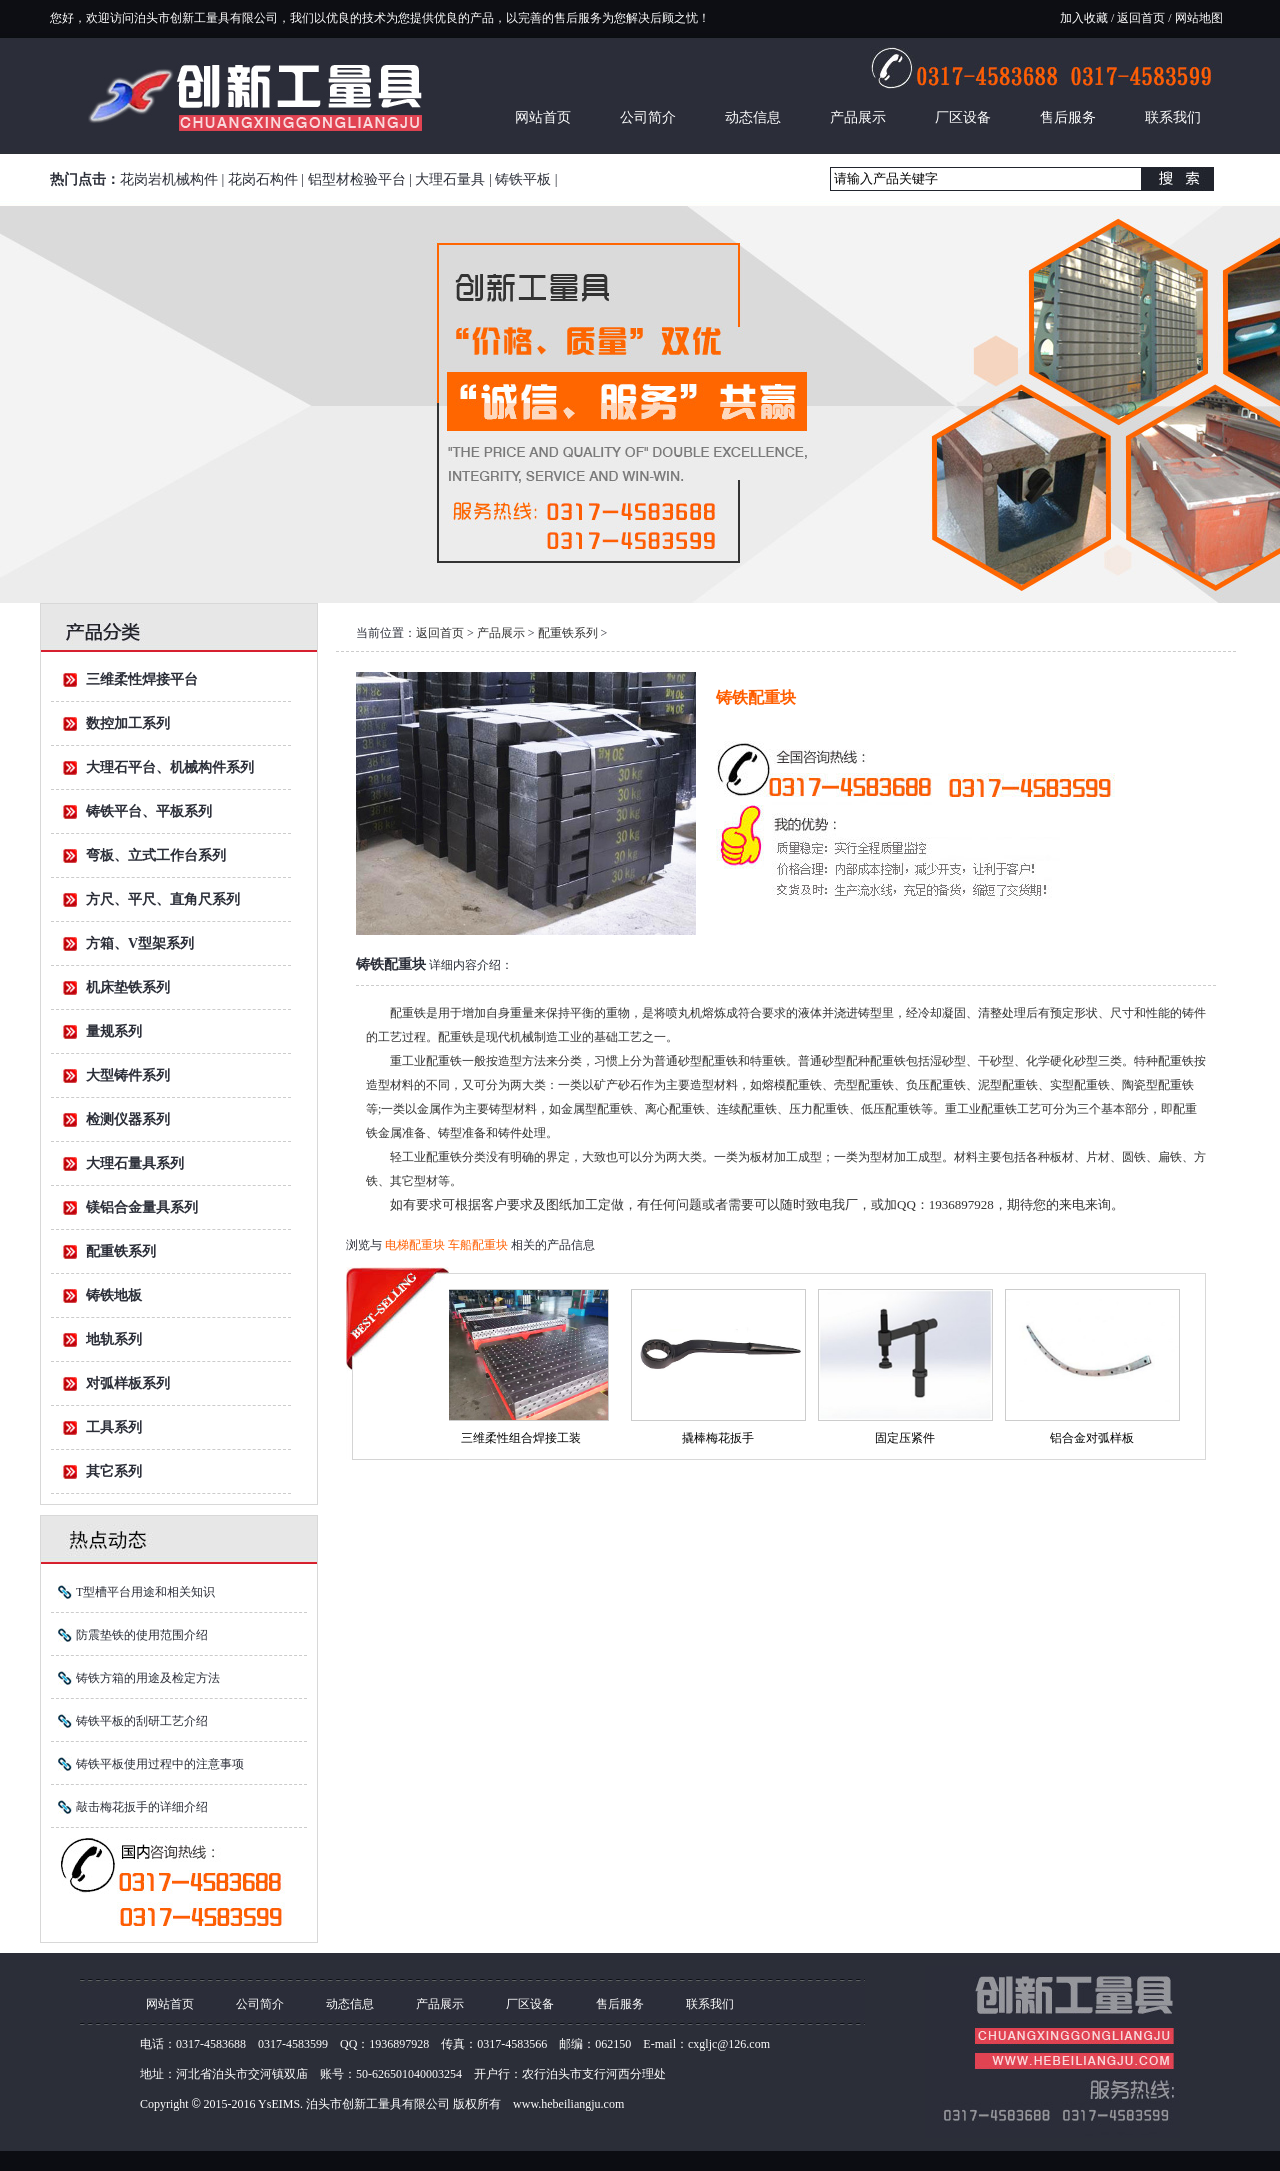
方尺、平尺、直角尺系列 (163, 899)
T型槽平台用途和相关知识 (145, 1592)
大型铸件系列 (128, 1075)
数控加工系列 (128, 723)
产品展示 (858, 117)
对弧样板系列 (128, 1383)
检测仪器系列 (128, 1119)
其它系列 (114, 1471)
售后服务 (1068, 117)
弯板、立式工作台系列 (156, 855)
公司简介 (648, 117)
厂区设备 (963, 117)
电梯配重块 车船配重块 (448, 1245)
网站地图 (1197, 18)
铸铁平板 (523, 179)
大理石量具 (450, 179)
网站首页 (543, 117)
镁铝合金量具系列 (142, 1207)
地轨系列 (114, 1339)
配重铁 (408, 1013)
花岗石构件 (263, 179)
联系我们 (1173, 117)
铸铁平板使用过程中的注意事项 (160, 1764)
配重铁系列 (121, 1251)
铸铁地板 (114, 1295)
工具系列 (114, 1427)
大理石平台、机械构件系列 (170, 767)
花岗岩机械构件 (169, 179)
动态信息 (753, 117)
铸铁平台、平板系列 (149, 811)
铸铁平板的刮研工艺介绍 (142, 1721)
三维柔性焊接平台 (142, 679)
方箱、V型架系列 (140, 943)
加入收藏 (1084, 18)
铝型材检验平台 (357, 179)
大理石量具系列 (135, 1163)
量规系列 (114, 1031)
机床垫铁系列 (128, 987)
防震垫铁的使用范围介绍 (142, 1635)
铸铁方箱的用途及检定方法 (148, 1678)
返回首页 (1141, 18)
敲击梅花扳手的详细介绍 (142, 1807)
